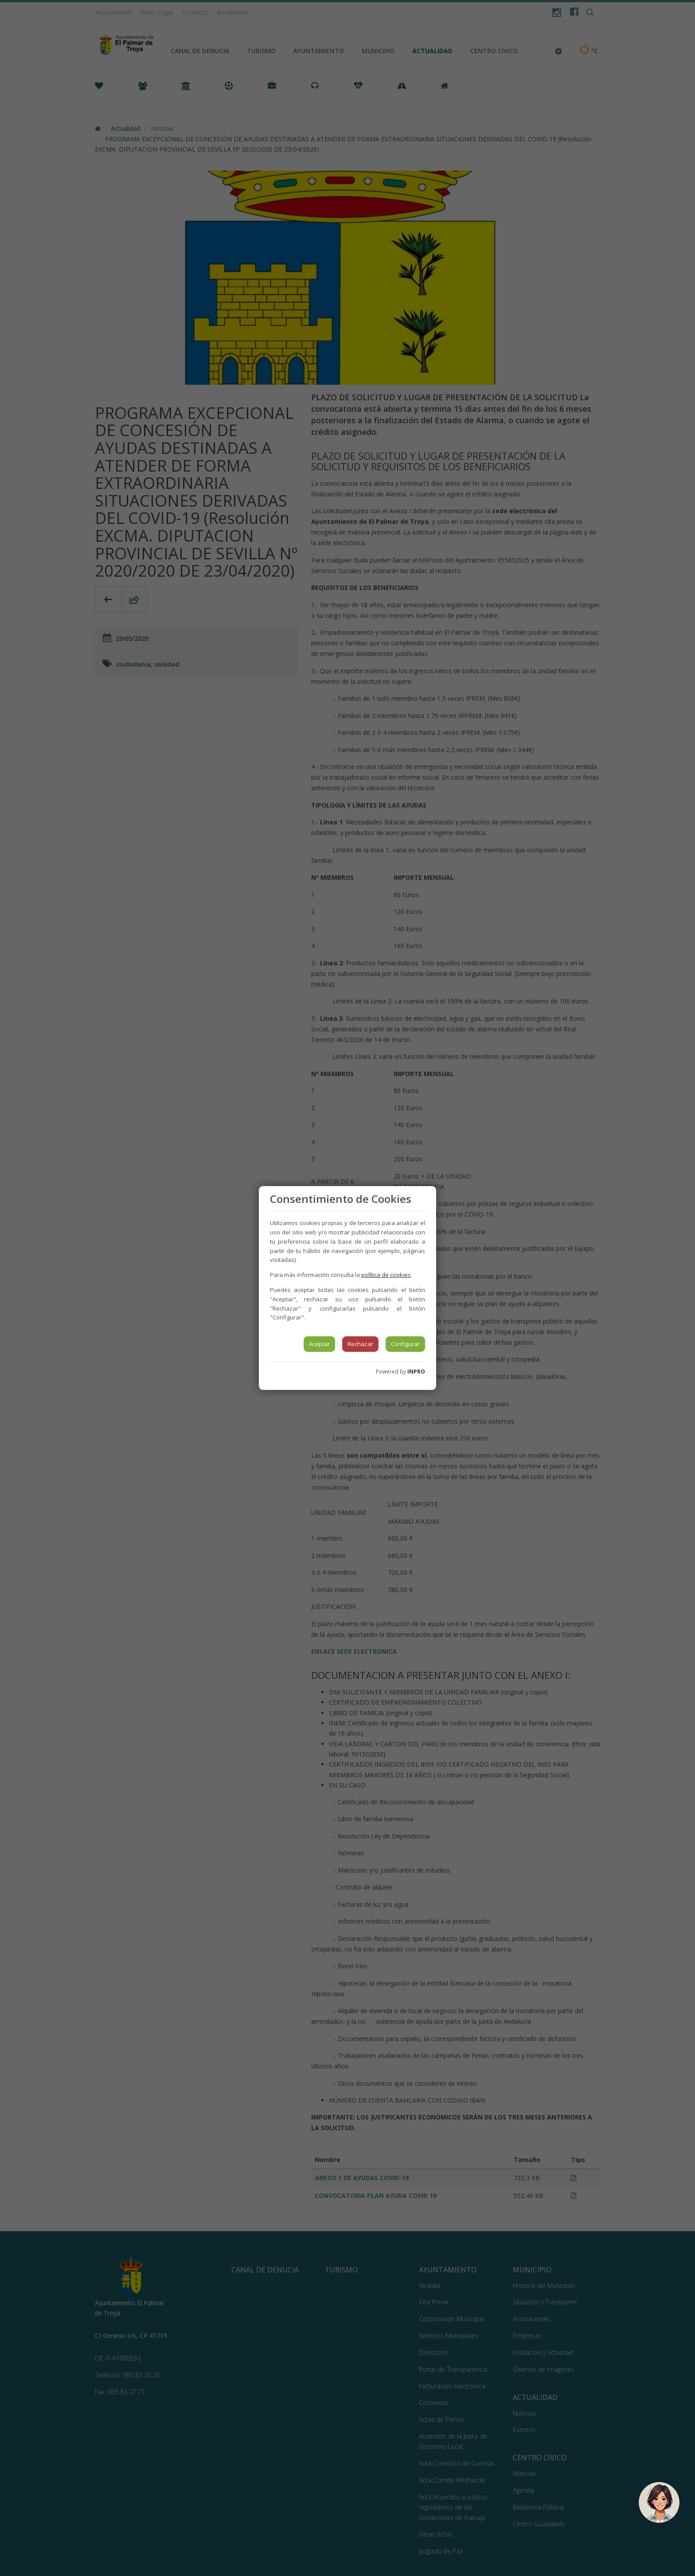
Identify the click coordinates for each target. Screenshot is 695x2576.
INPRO (416, 1371)
